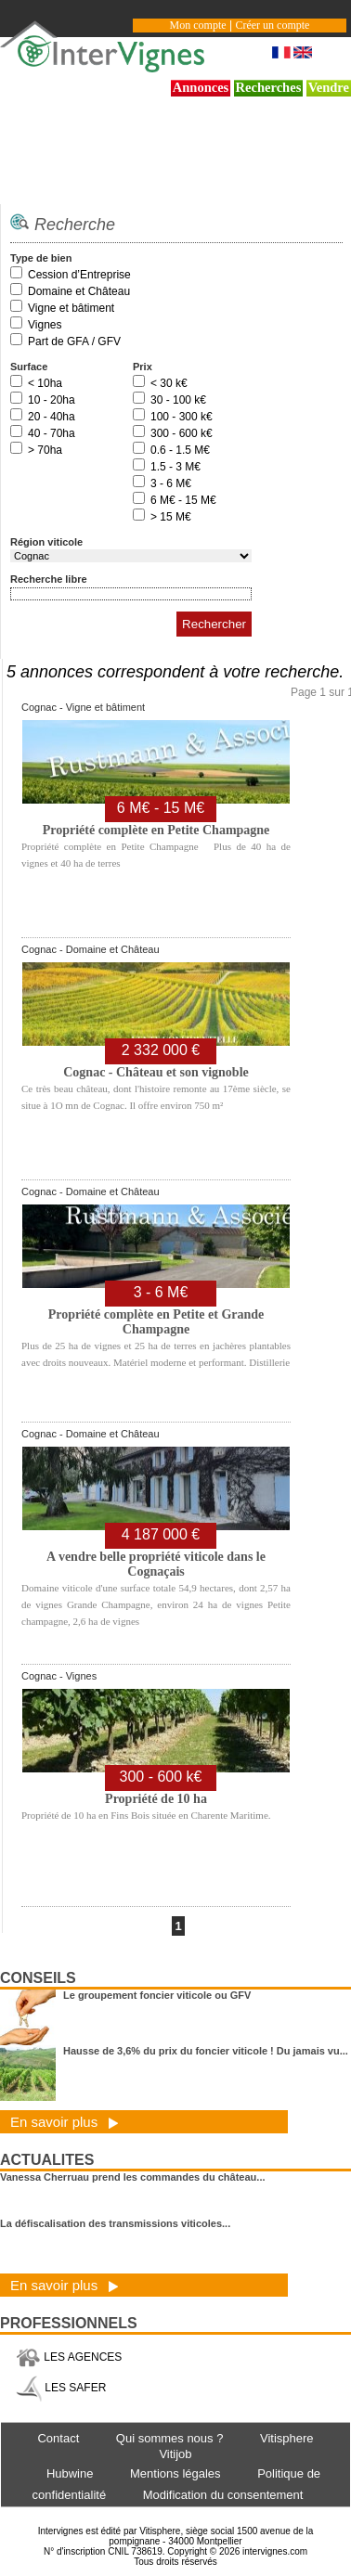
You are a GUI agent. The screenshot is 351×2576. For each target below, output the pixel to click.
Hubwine (70, 2473)
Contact (58, 2438)
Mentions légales (175, 2473)
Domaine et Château (79, 291)
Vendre (328, 87)
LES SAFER (61, 2387)
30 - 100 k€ (178, 399)
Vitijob (175, 2454)
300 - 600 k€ (181, 433)
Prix (142, 366)
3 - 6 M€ (170, 483)
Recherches (269, 87)
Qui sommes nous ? (170, 2438)
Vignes (44, 324)
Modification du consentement (223, 2495)
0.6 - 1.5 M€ (180, 450)
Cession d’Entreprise (79, 274)
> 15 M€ (170, 516)
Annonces (201, 87)
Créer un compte (272, 25)
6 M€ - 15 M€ (183, 500)
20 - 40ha (51, 416)
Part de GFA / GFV (74, 341)
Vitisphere (287, 2438)
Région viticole (46, 541)
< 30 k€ (169, 383)
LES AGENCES (69, 2357)
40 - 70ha (51, 433)
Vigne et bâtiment (71, 308)
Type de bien (41, 258)
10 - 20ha (51, 399)
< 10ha (45, 383)
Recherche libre (48, 579)
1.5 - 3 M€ (175, 466)
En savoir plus (64, 2122)
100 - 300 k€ (181, 416)
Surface (28, 366)
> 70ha (45, 450)
